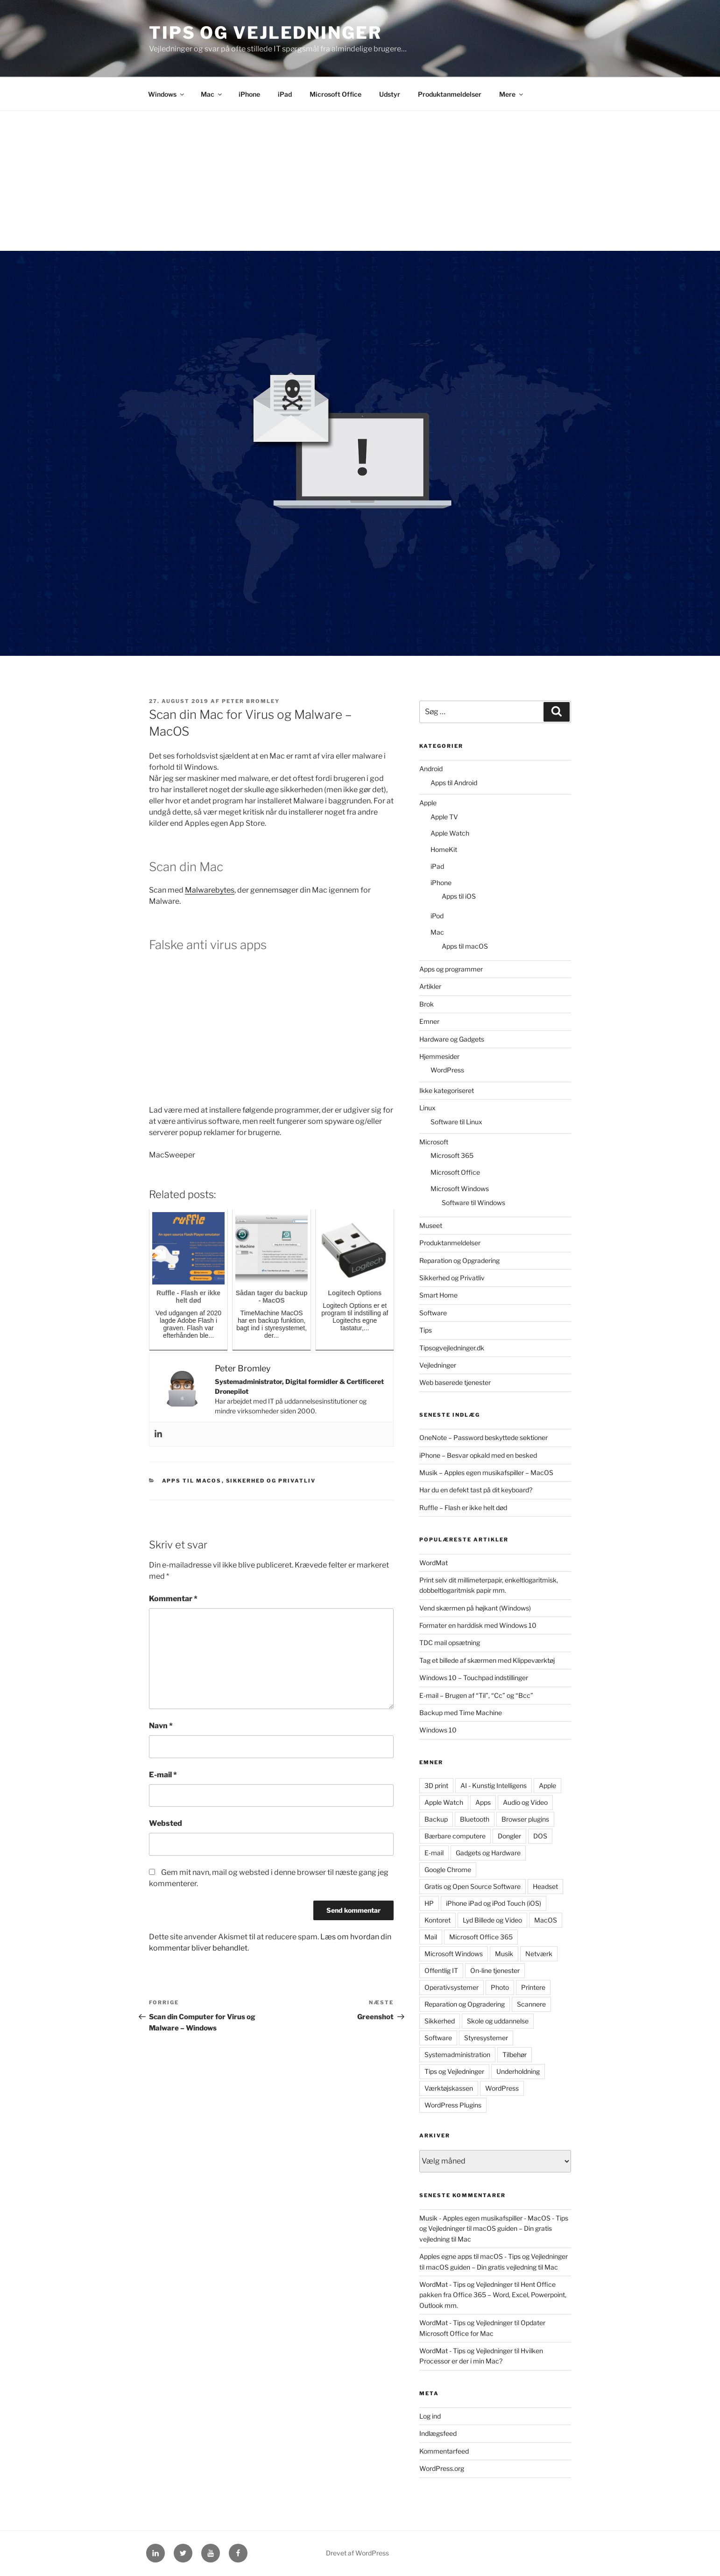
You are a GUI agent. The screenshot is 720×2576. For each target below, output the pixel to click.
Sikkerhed (439, 2021)
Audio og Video (525, 1802)
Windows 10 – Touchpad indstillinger (473, 1678)
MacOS (545, 1920)
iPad (285, 94)
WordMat (433, 1563)
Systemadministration (457, 2054)
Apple (428, 803)
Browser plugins (525, 1819)
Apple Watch (450, 833)
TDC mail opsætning (449, 1642)
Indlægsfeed (438, 2433)
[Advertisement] (360, 180)
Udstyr (389, 94)
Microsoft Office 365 (481, 1937)
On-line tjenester (495, 1970)
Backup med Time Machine (460, 1713)
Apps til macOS (192, 1480)
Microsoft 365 (452, 1155)
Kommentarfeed (444, 2451)
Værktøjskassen (448, 2088)
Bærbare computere (455, 1836)
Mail (430, 1937)
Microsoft (433, 1142)
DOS (540, 1836)
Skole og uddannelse (498, 2021)
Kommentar (173, 1598)
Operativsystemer (451, 1987)
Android (431, 769)
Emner (429, 1021)
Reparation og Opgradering (459, 1260)
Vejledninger (437, 1365)
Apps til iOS (459, 896)
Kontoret (437, 1920)
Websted (165, 1823)
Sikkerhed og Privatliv (271, 1480)
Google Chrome (447, 1869)
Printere (533, 1987)
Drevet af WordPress (357, 2553)
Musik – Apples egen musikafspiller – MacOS (486, 1472)
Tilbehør (514, 2054)
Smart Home (438, 1295)
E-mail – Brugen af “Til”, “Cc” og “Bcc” (476, 1695)
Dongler (509, 1836)
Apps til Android (454, 783)
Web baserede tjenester (455, 1382)
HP (429, 1903)
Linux (427, 1108)
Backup (436, 1819)
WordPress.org (441, 2468)
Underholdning (518, 2071)
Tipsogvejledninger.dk (451, 1348)
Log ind (430, 2416)
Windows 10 (438, 1730)
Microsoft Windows (460, 1188)
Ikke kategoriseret (446, 1090)
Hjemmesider (439, 1056)
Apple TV (444, 817)
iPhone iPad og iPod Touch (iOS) (493, 1903)
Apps (483, 1802)
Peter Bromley (251, 701)
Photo (500, 1987)
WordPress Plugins (452, 2105)
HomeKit (444, 849)
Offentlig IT (441, 1970)
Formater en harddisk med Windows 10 (477, 1625)
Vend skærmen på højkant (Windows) (475, 1608)
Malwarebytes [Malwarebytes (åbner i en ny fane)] (209, 890)
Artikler (430, 986)
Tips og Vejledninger (265, 32)
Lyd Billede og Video (492, 1920)
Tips (425, 1330)
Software (433, 1313)
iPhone (249, 94)
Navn (161, 1725)
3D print (436, 1785)
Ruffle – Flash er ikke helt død (463, 1508)
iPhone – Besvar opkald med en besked (478, 1455)
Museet (430, 1225)
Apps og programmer (451, 969)
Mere (511, 94)
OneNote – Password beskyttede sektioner (483, 1437)
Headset (545, 1886)
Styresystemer (486, 2038)
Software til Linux (456, 1122)
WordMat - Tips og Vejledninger (466, 2284)
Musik (504, 1954)
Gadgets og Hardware (488, 1853)
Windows (166, 94)
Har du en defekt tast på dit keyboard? (475, 1490)
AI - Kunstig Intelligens (493, 1785)
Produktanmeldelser (449, 94)
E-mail (163, 1774)
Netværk (538, 1954)
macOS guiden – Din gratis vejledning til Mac (492, 2267)
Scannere (531, 2004)
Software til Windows (473, 1202)
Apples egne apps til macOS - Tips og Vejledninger (493, 2256)
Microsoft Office (335, 94)
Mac (212, 94)
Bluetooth (474, 1819)
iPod (437, 916)
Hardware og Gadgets (451, 1039)
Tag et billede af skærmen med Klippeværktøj (487, 1660)
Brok (426, 1004)
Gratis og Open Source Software (472, 1886)
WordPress (447, 1070)
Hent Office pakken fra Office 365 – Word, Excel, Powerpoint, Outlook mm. (492, 2294)
